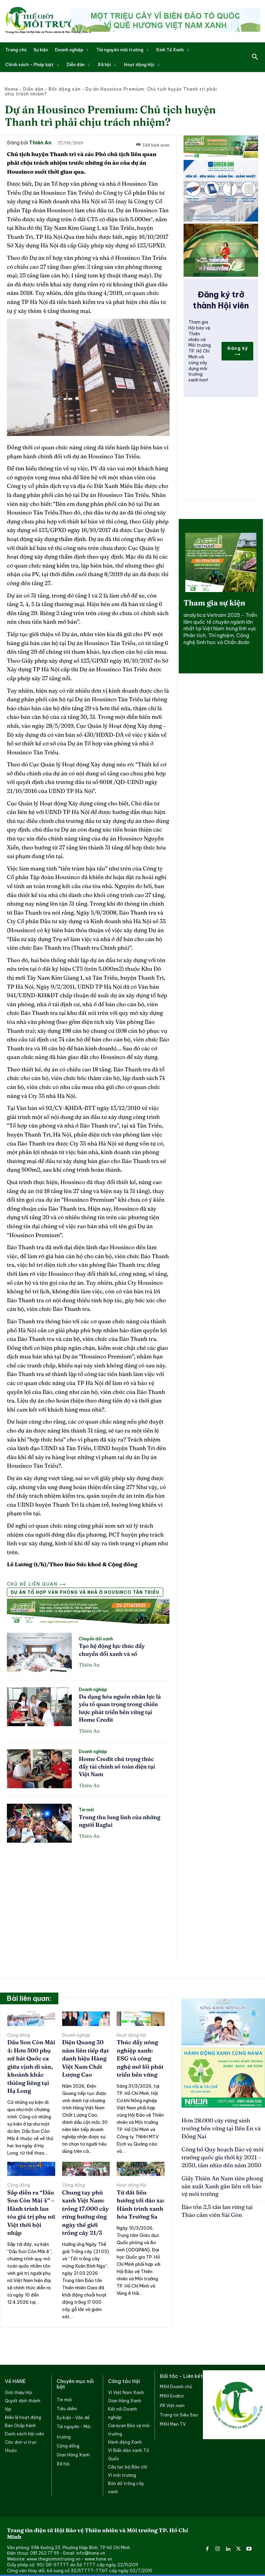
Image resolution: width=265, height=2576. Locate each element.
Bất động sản (65, 89)
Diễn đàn (33, 89)
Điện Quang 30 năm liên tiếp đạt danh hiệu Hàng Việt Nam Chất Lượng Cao (84, 2058)
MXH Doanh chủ (176, 2381)
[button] (255, 57)
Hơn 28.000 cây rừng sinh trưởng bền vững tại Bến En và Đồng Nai (219, 2123)
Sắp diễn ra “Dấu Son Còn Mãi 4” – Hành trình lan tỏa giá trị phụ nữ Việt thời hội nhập (31, 2205)
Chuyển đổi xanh (96, 1639)
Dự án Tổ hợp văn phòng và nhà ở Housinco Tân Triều (85, 1592)
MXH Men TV (173, 2419)
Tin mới (86, 1810)
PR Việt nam (172, 2400)
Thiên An (40, 143)
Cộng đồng (18, 2035)
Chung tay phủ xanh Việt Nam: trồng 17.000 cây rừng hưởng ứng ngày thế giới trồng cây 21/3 (84, 2209)
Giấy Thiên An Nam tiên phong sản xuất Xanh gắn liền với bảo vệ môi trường (221, 2171)
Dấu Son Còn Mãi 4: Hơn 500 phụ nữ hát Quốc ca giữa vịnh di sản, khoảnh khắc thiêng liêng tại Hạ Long (30, 2065)
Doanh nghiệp (93, 1689)
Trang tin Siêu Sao (179, 2410)
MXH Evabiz (172, 2391)
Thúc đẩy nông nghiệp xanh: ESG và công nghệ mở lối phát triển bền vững (140, 2058)
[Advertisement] (88, 1900)
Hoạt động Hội (131, 2035)
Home (11, 89)
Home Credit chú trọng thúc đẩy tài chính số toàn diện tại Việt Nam (117, 1766)
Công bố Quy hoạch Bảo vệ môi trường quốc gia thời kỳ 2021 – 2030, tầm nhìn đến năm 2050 (222, 2146)
